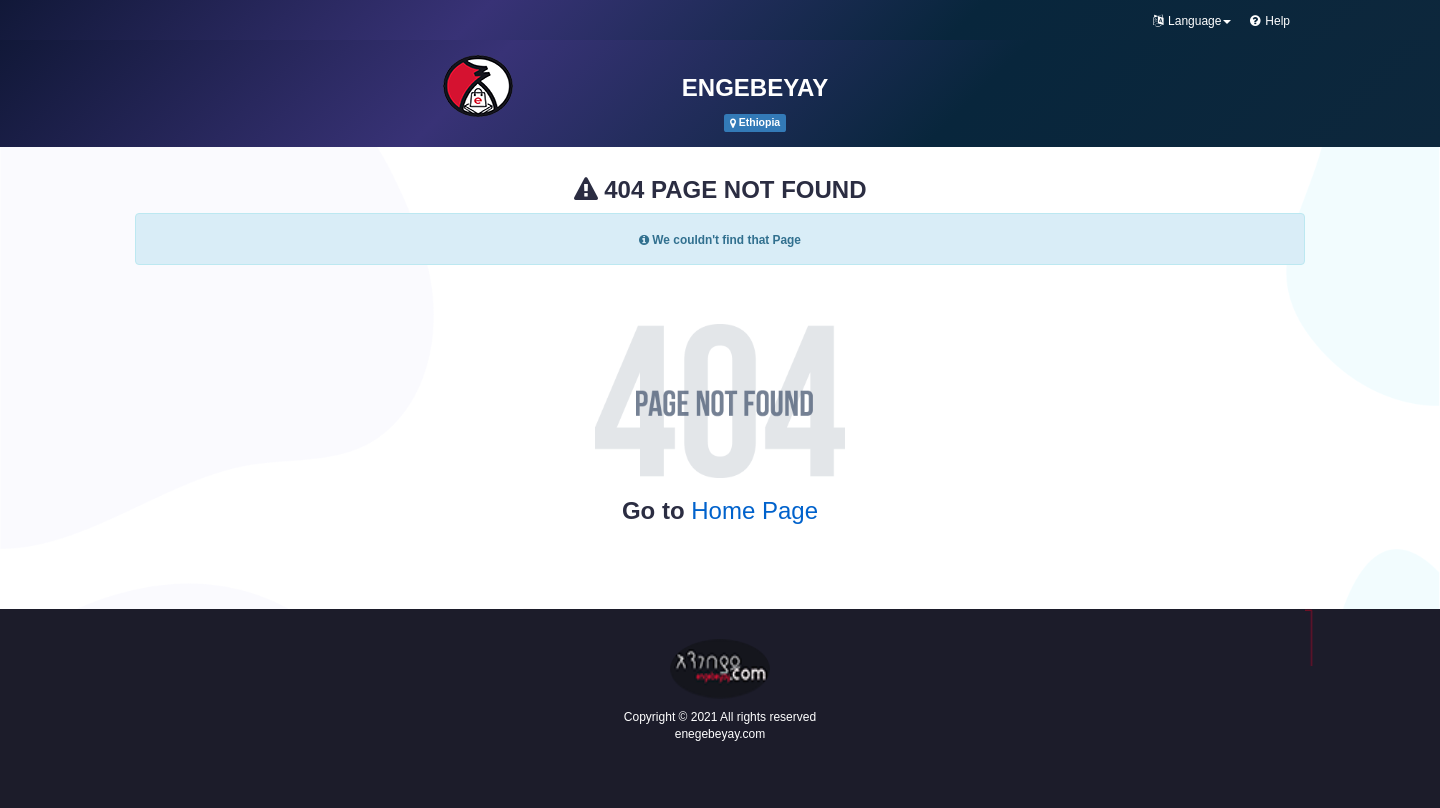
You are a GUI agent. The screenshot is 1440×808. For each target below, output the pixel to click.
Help (1270, 21)
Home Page (754, 510)
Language (1192, 21)
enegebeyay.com (720, 734)
